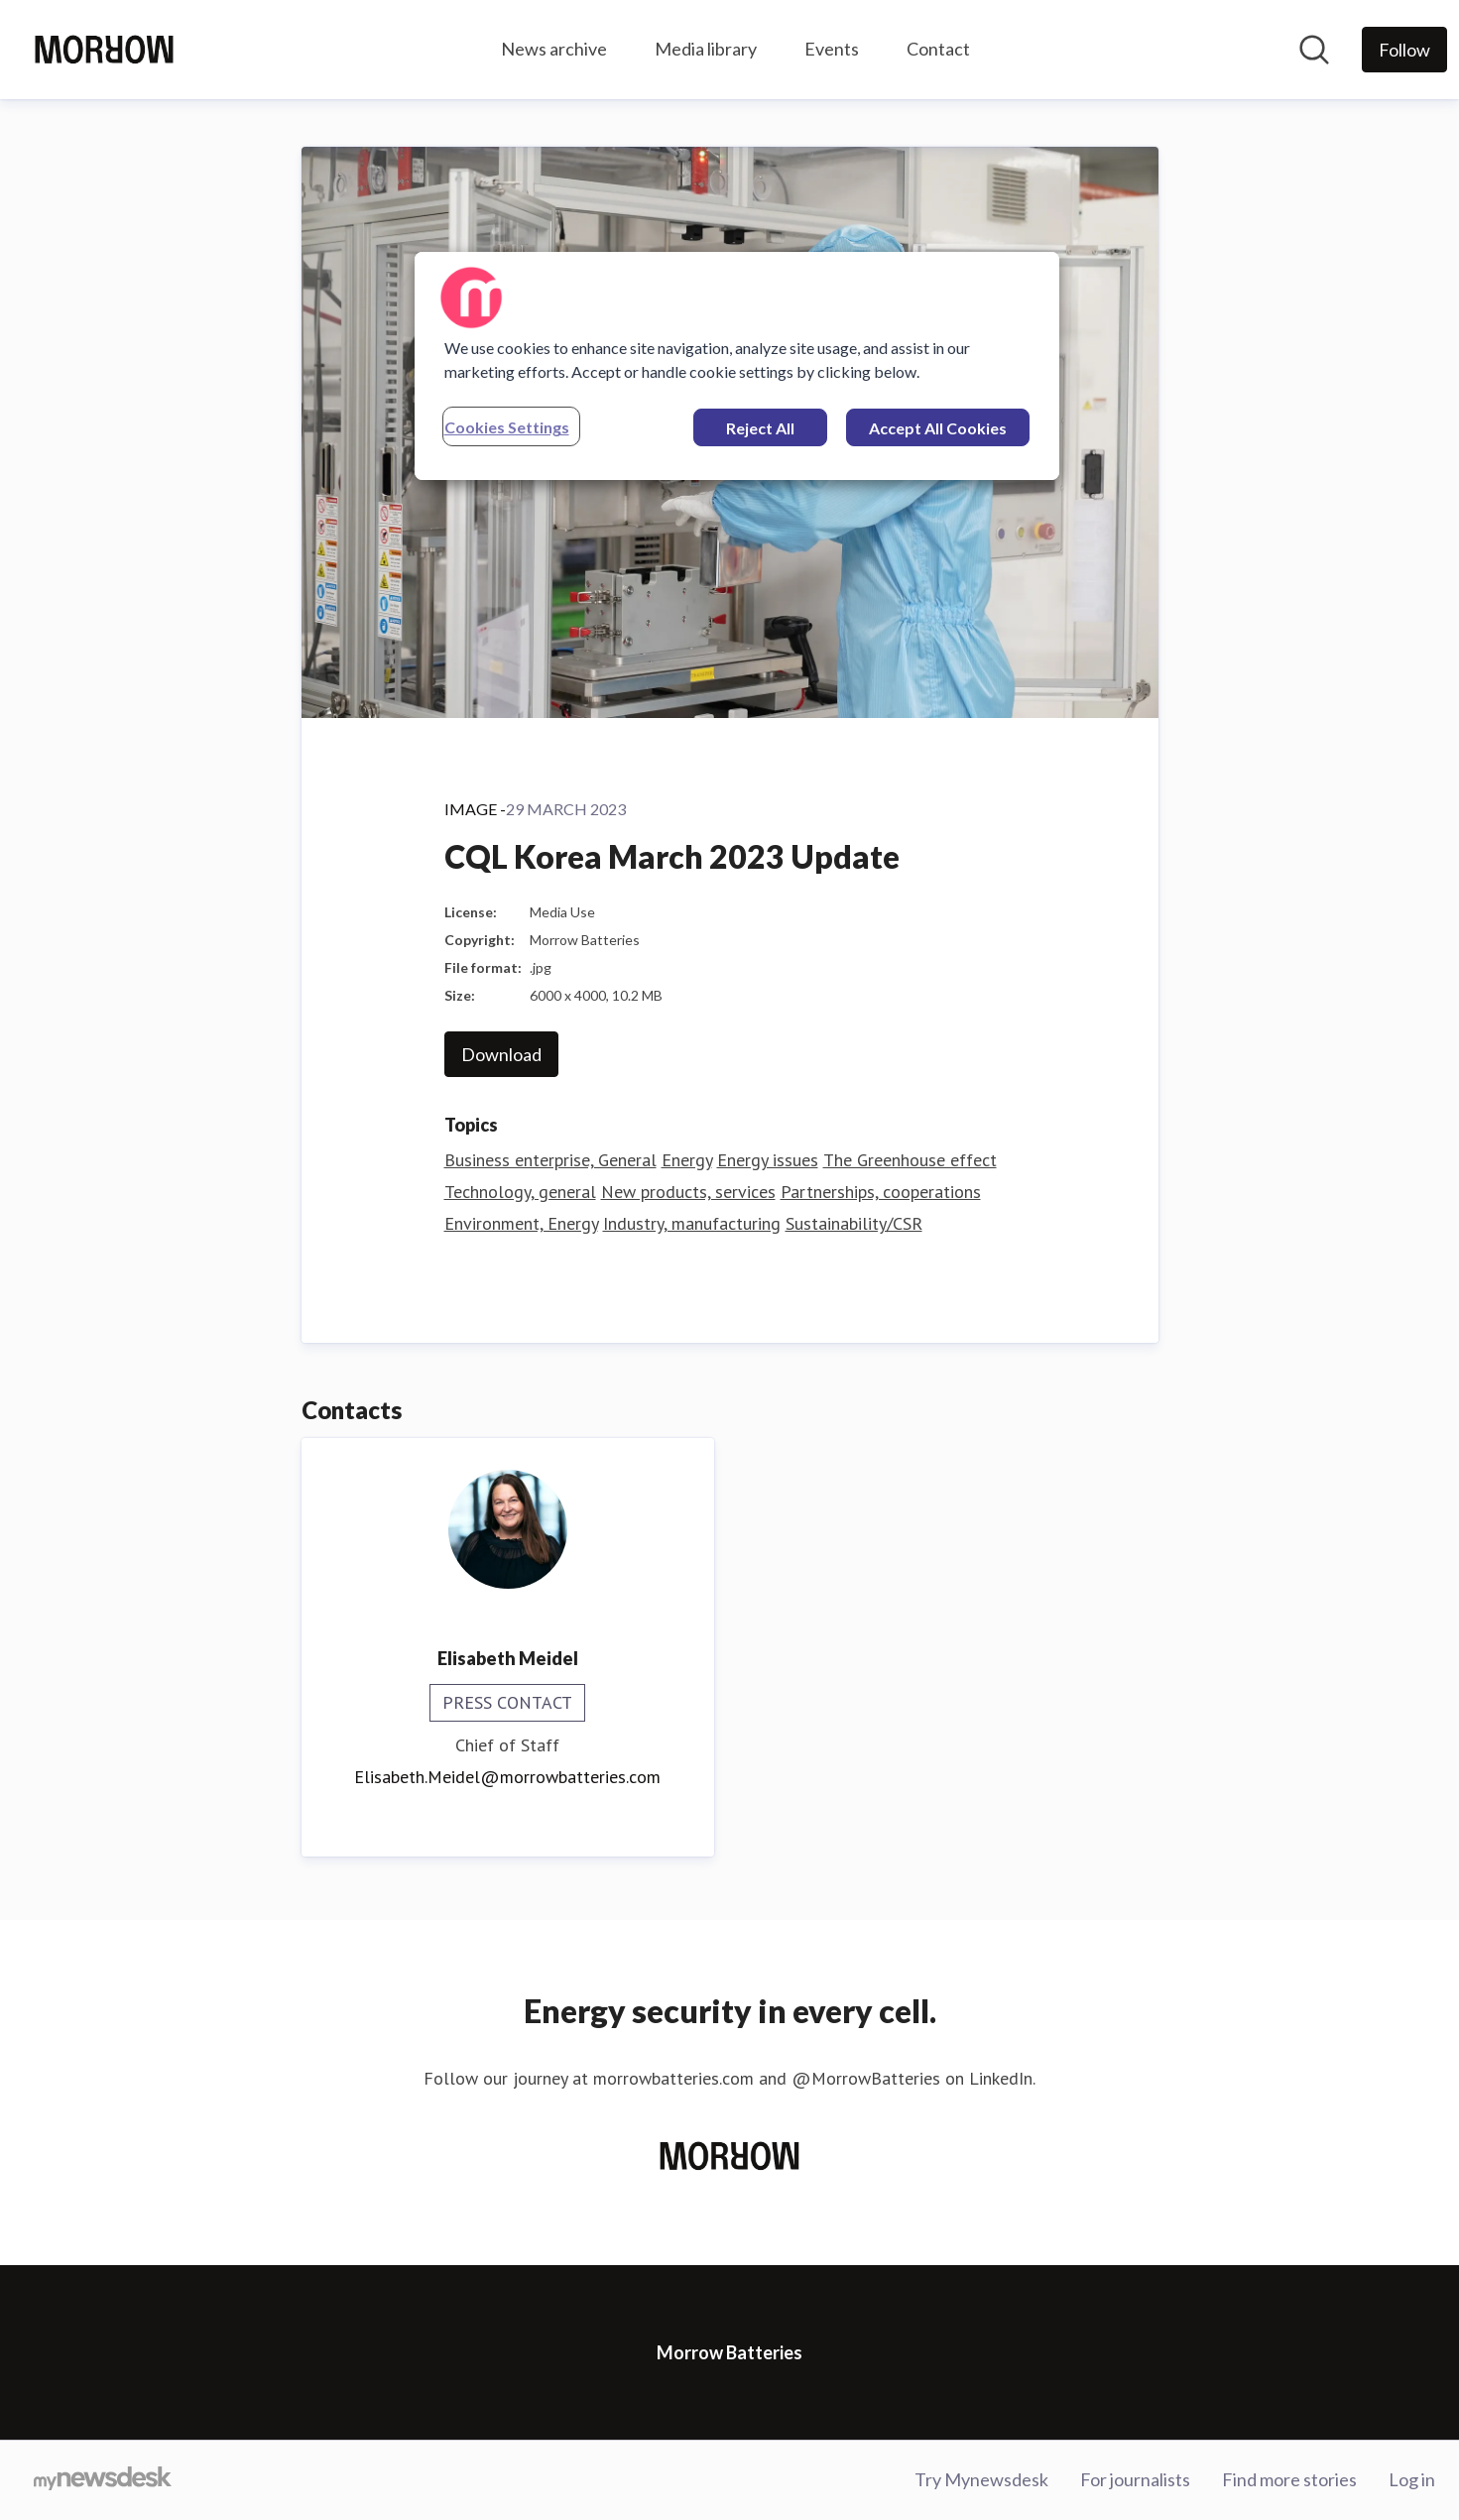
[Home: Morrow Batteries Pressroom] (104, 49)
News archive (554, 49)
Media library (706, 49)
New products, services (688, 1191)
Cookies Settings (506, 427)
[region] (737, 366)
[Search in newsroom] (1314, 49)
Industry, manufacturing (692, 1223)
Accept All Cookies (938, 428)
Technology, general (520, 1191)
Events (831, 49)
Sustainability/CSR (854, 1223)
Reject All (760, 428)
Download (501, 1054)
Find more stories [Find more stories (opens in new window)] (1289, 2479)
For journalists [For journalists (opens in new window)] (1135, 2479)
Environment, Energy (521, 1223)
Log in (1412, 2479)
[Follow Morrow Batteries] (1404, 49)
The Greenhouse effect (910, 1159)
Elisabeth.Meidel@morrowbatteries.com (507, 1776)
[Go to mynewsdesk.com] (103, 2480)
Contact (938, 49)
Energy (687, 1159)
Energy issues (767, 1159)
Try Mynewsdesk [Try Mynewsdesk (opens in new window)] (981, 2479)
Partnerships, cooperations (881, 1191)
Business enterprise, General (550, 1159)
